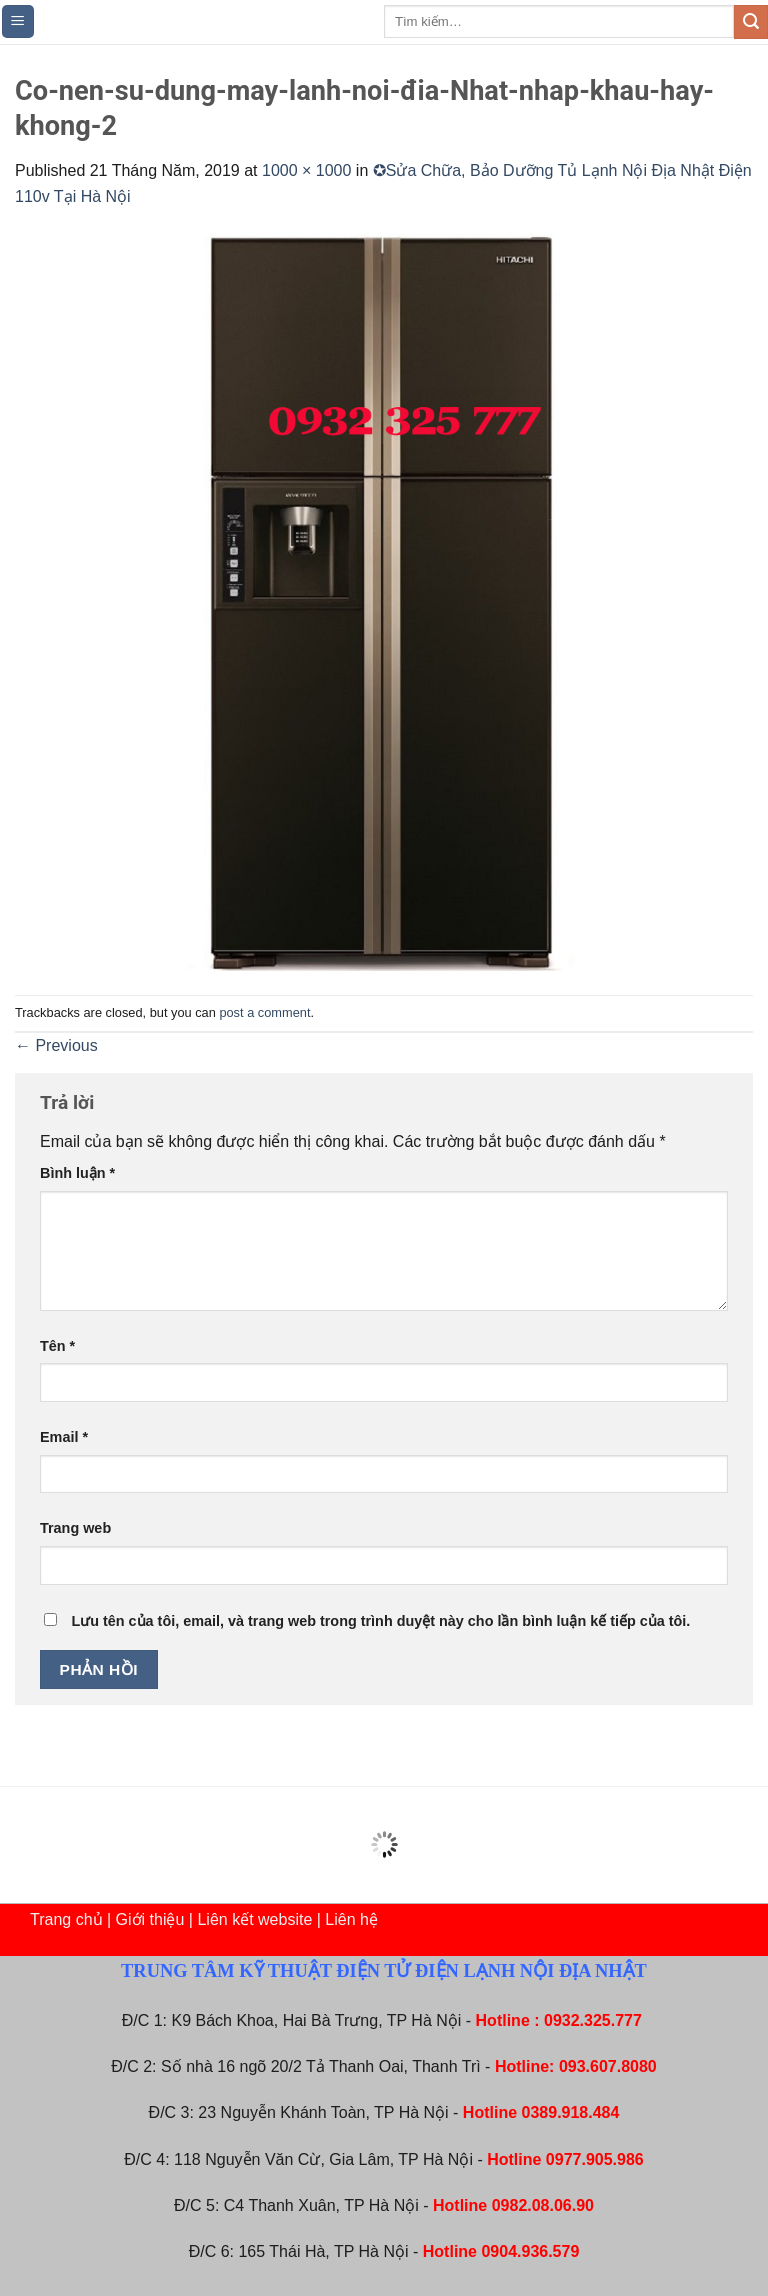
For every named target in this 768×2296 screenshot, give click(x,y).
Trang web (75, 1528)
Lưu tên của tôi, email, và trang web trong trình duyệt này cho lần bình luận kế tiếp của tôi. (380, 1621)
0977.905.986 (595, 2159)
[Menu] (18, 21)
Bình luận (77, 1173)
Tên (57, 1346)
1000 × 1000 (306, 170)
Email (64, 1437)
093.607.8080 (608, 2066)
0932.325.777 (593, 2020)
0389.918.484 (571, 2112)
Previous (56, 1045)
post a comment (264, 1012)
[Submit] (751, 22)
